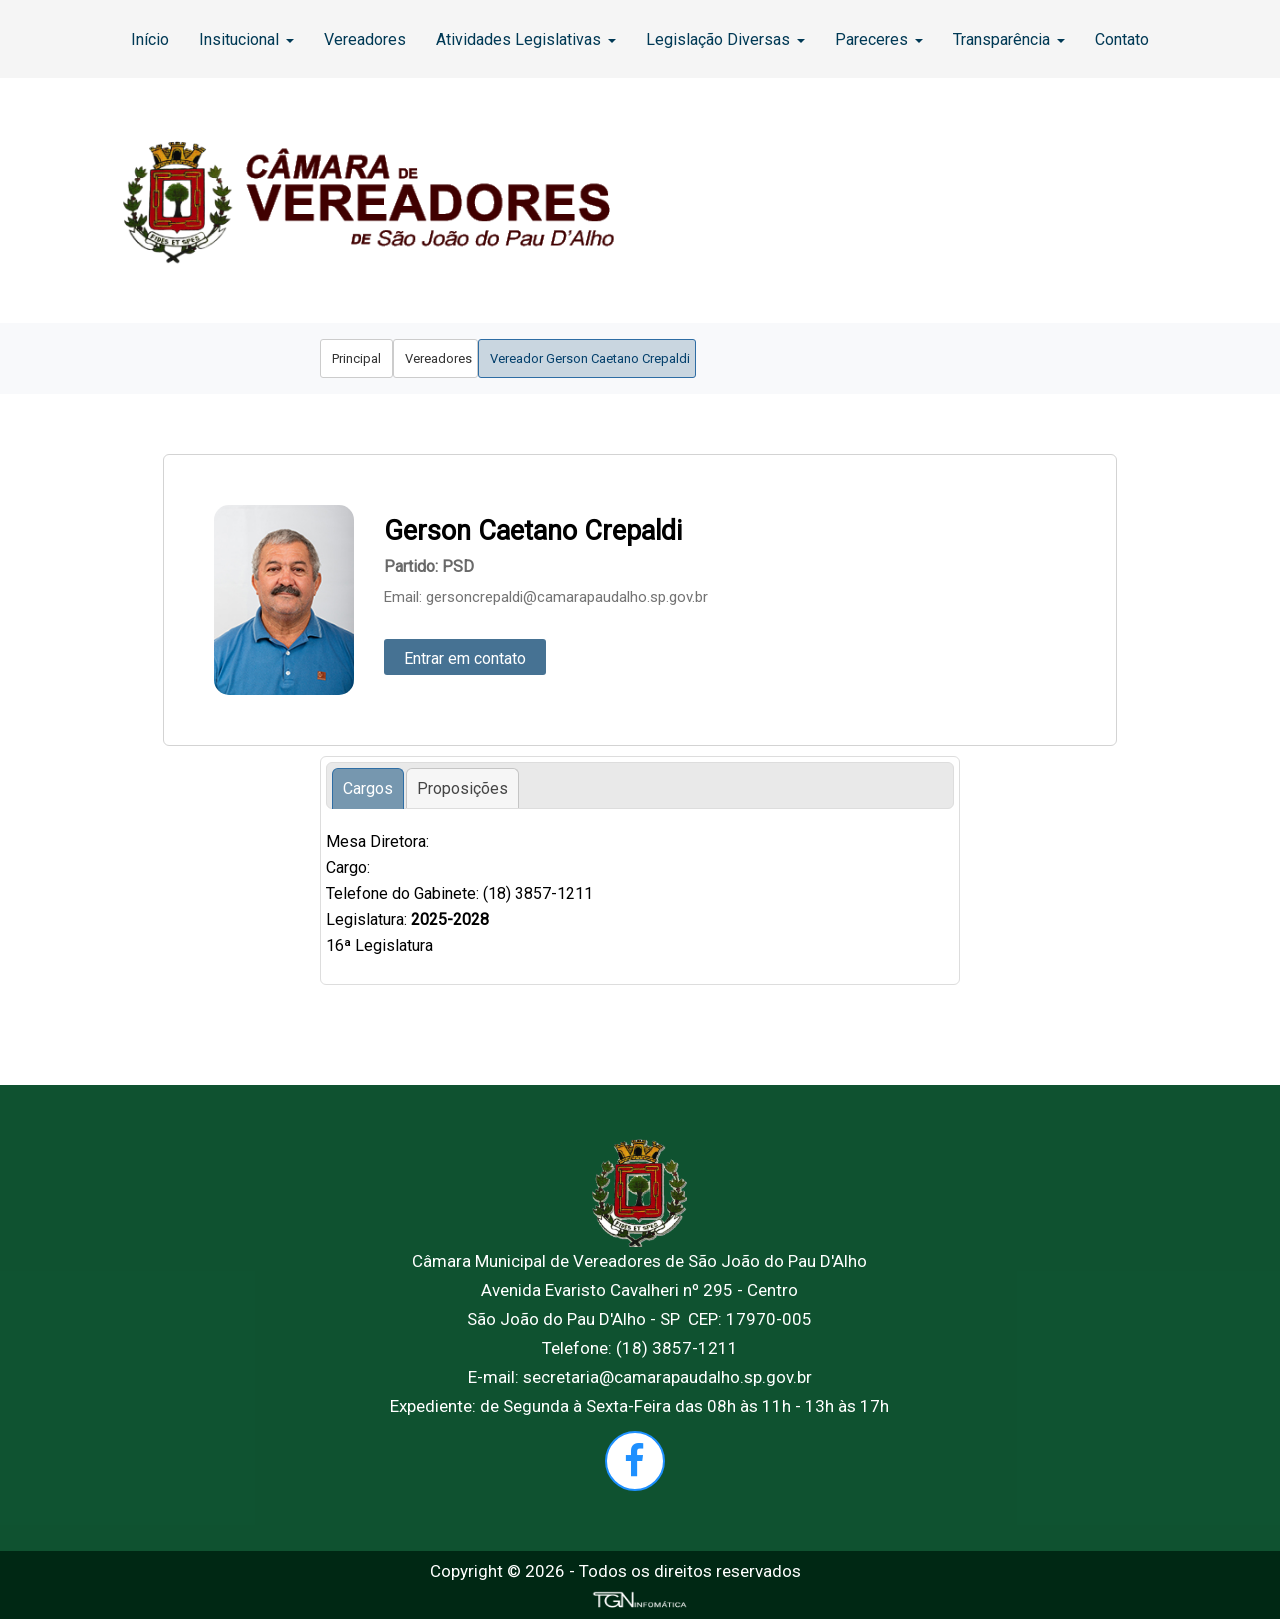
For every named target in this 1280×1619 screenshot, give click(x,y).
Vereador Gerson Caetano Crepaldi (587, 358)
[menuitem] (150, 39)
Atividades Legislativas (526, 39)
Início (150, 39)
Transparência (1009, 39)
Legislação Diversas (725, 39)
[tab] (368, 788)
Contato (1122, 39)
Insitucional (246, 39)
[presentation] (368, 788)
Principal (356, 358)
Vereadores (365, 39)
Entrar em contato (465, 658)
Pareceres (879, 39)
